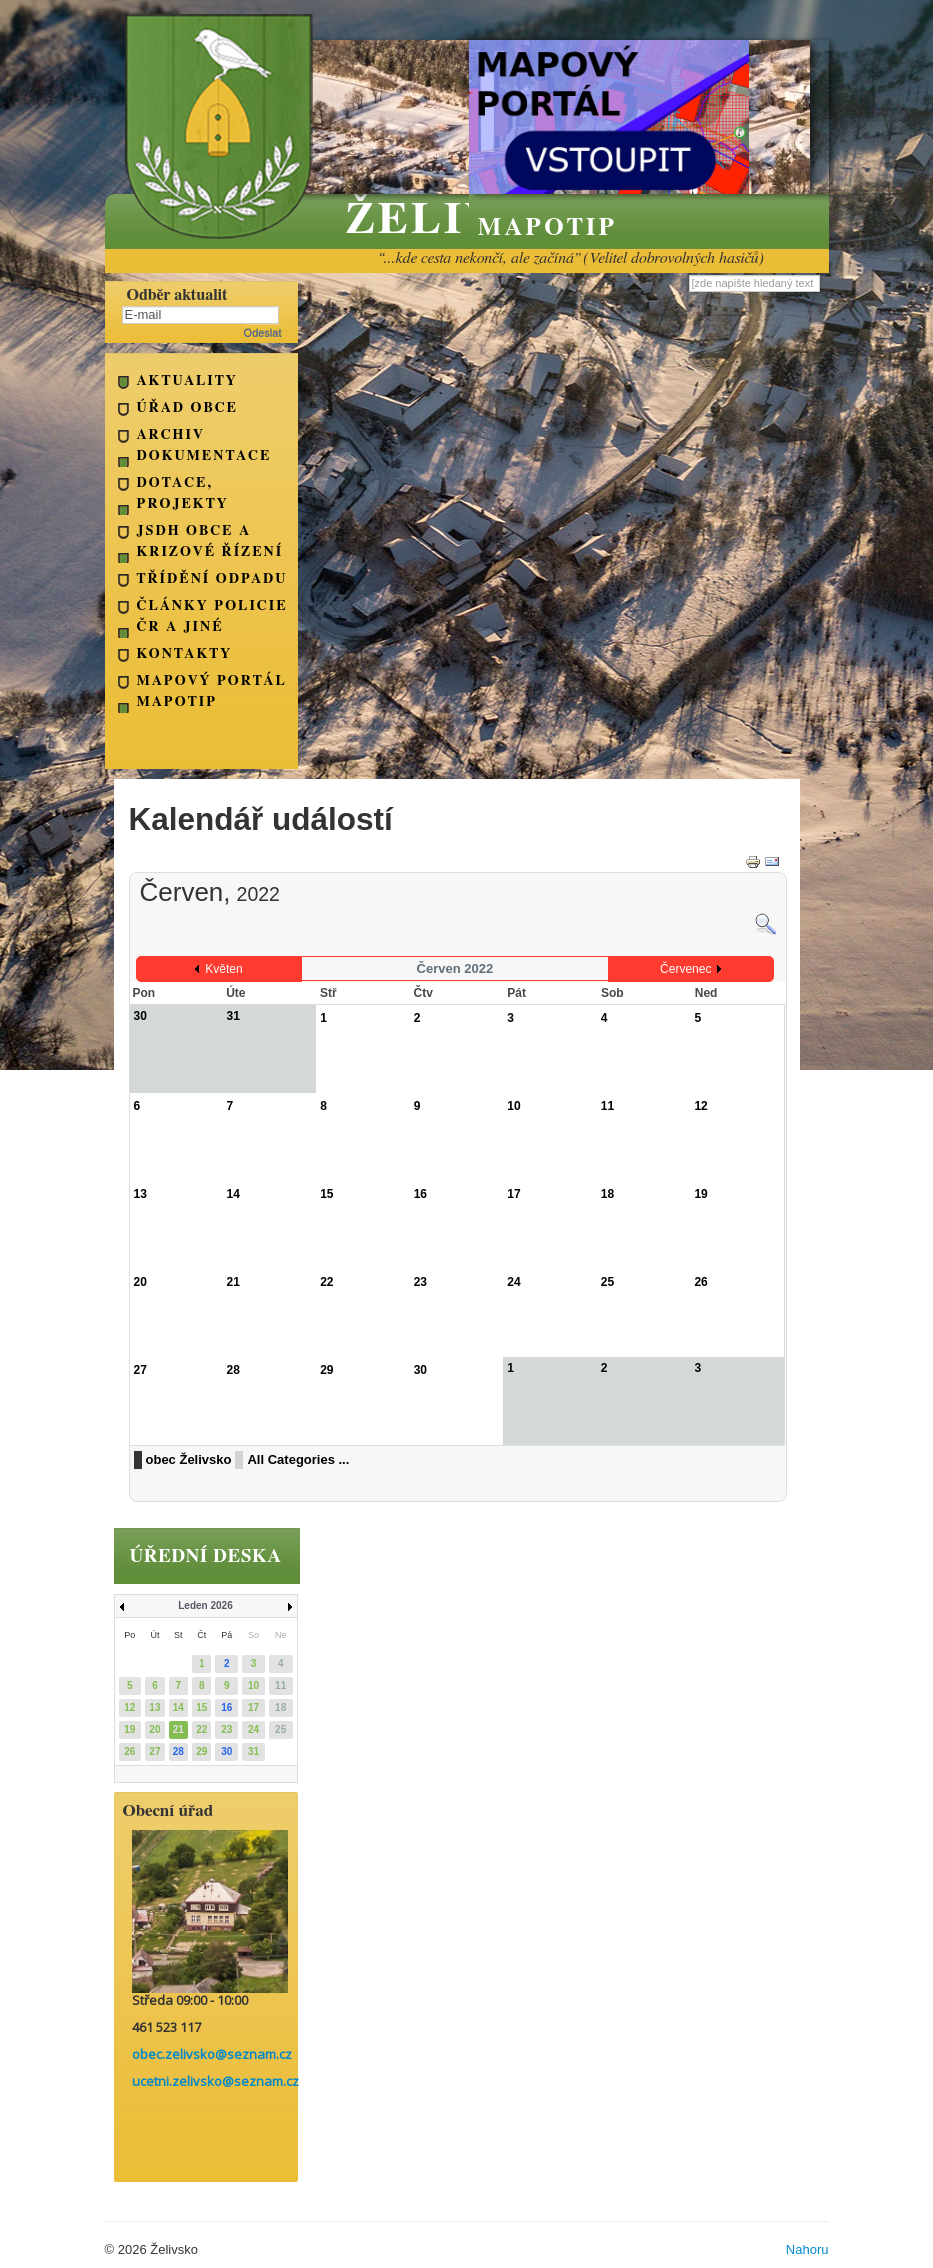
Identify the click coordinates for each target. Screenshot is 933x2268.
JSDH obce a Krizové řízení (210, 541)
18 (607, 1194)
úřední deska (206, 1556)
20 (140, 1282)
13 (140, 1194)
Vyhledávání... (689, 274)
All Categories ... (298, 1459)
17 (513, 1194)
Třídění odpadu (212, 579)
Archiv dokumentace (204, 445)
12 (700, 1106)
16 (420, 1194)
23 (420, 1282)
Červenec (685, 969)
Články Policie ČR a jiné (212, 616)
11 (607, 1106)
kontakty (185, 654)
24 (513, 1282)
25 (607, 1282)
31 (253, 1751)
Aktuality (187, 381)
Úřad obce (187, 408)
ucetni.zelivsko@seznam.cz (215, 2081)
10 (513, 1106)
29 (326, 1370)
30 (420, 1370)
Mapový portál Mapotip (212, 691)
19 (700, 1194)
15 (326, 1194)
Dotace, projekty (183, 493)
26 (700, 1282)
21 (233, 1282)
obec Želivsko (189, 1459)
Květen (223, 969)
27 (140, 1370)
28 (233, 1370)
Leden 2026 (205, 1605)
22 (326, 1282)
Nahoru (807, 2249)
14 (233, 1194)
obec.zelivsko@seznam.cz (212, 2054)
